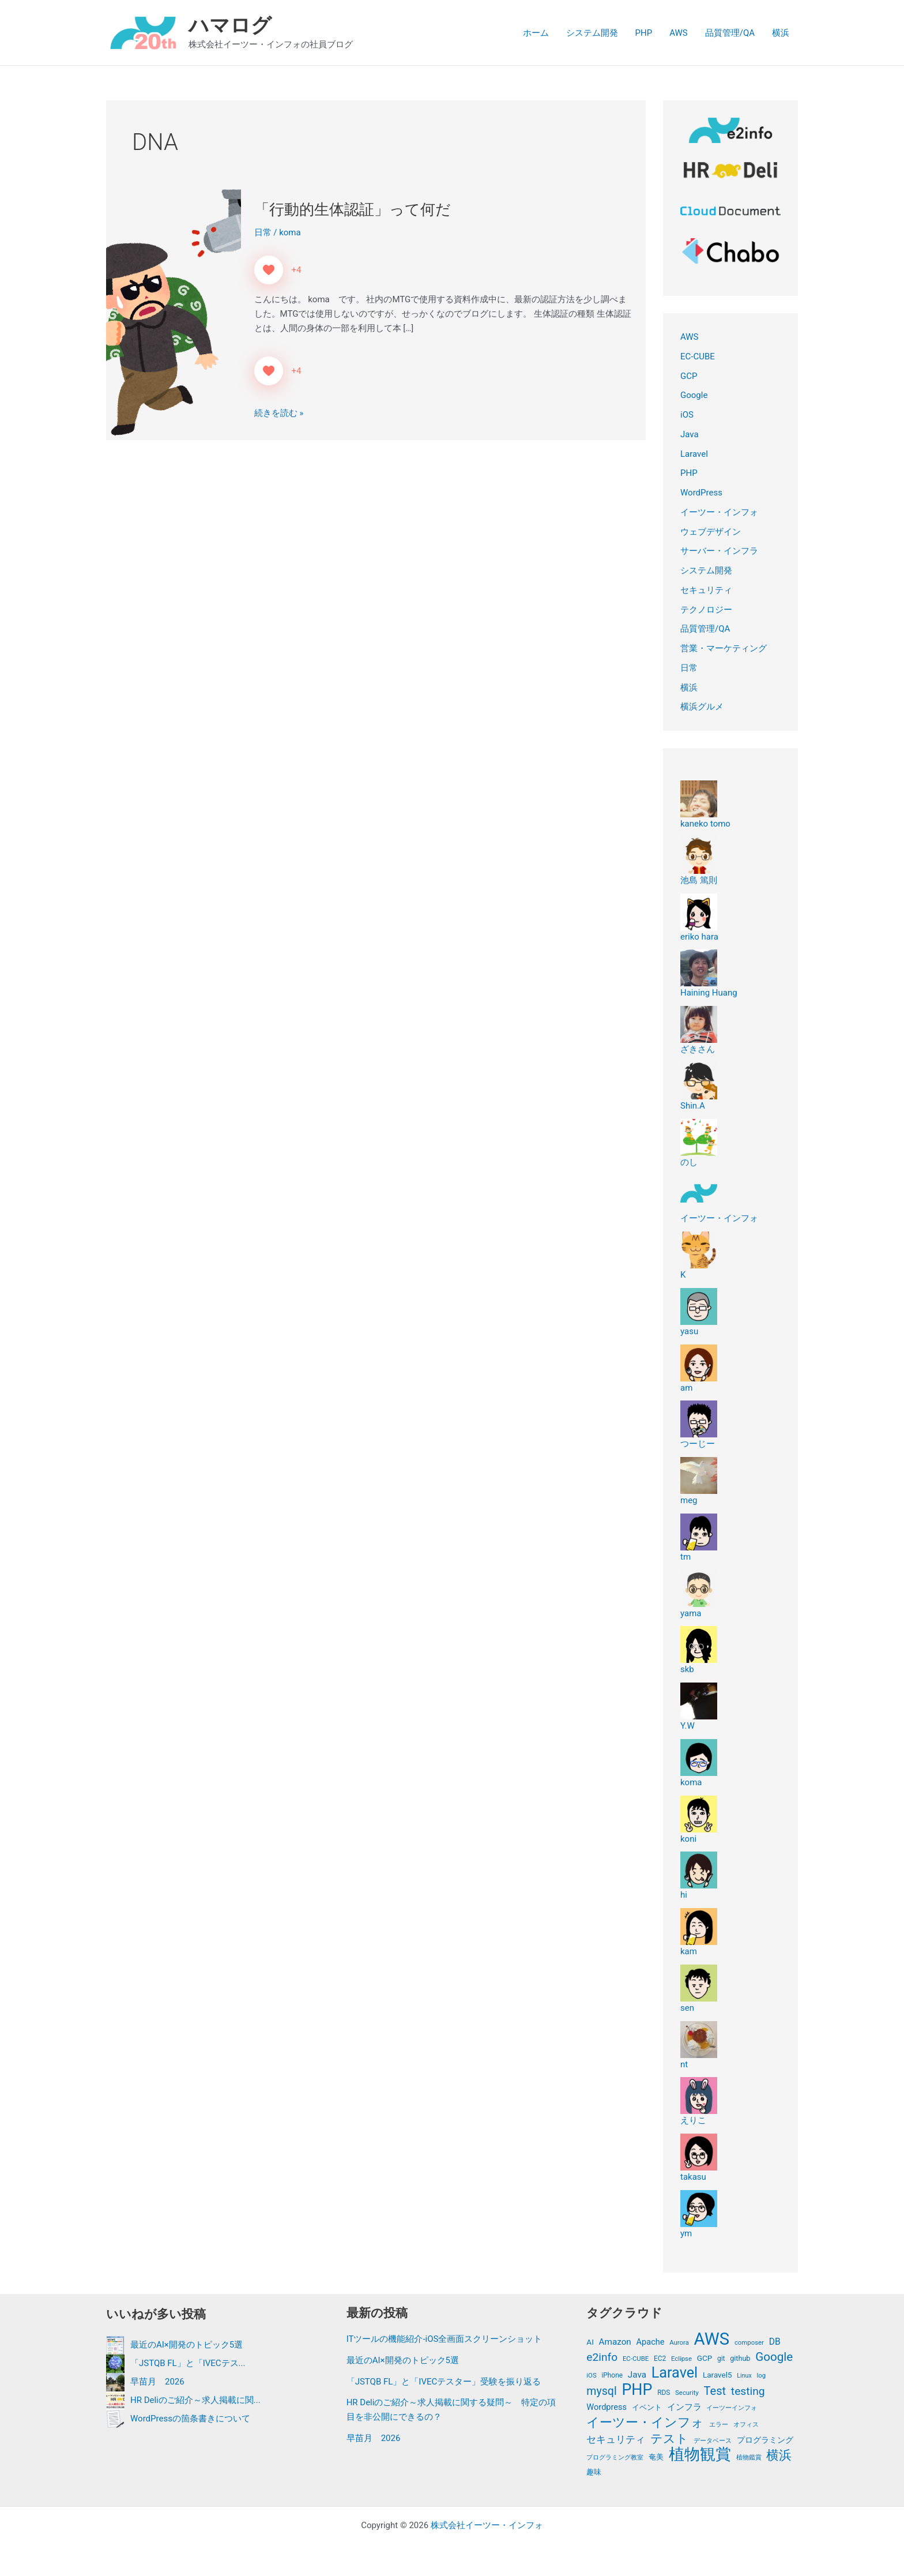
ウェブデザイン (710, 532)
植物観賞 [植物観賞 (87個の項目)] (700, 2454)
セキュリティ (706, 590)
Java (689, 434)
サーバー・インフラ (719, 551)
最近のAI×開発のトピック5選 (186, 2344)
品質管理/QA (730, 33)
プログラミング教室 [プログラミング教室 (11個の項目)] (614, 2457)
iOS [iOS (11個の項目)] (591, 2375)
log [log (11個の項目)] (761, 2375)
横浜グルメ (702, 706)
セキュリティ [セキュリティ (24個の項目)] (615, 2439)
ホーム (536, 33)
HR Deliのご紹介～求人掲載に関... (195, 2399)
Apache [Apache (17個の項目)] (650, 2342)
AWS (678, 33)
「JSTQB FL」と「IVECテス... (187, 2362)
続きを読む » (279, 412)
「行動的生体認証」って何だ (352, 209)
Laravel (694, 454)
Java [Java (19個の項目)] (637, 2375)
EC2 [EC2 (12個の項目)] (660, 2359)
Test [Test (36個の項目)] (715, 2391)
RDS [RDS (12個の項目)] (663, 2393)
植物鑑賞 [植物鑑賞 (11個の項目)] (749, 2457)
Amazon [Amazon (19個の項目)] (615, 2342)
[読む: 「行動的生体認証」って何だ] (173, 313)
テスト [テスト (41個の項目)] (669, 2439)
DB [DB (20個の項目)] (775, 2341)
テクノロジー (706, 609)
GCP (688, 376)
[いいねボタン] (268, 270)
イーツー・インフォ (719, 512)
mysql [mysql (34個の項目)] (601, 2391)
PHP (644, 33)
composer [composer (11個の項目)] (749, 2342)
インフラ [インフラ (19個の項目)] (684, 2407)
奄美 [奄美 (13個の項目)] (656, 2457)
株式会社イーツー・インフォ (487, 2525)
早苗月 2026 (157, 2381)
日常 (263, 232)
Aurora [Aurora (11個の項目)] (679, 2342)
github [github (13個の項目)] (740, 2358)
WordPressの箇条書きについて (190, 2418)
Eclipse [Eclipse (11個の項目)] (681, 2359)
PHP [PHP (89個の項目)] (637, 2390)
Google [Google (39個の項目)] (774, 2357)
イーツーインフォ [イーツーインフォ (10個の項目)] (731, 2408)
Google (693, 395)
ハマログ (230, 25)
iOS (687, 415)
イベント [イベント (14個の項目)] (647, 2407)
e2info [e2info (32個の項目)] (601, 2357)
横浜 (780, 33)
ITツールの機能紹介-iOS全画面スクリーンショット (444, 2339)
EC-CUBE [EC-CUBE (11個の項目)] (636, 2359)
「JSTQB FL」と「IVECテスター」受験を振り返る (443, 2381)
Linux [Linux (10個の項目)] (744, 2375)
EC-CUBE (697, 356)
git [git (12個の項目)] (721, 2359)
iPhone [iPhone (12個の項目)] (612, 2375)
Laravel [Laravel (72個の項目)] (674, 2373)
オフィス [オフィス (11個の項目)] (746, 2424)
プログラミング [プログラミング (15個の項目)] (765, 2439)
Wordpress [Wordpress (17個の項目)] (606, 2407)
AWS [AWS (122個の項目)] (712, 2339)
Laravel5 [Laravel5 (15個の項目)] (717, 2374)
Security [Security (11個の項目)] (687, 2393)
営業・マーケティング (723, 648)
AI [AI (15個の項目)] (589, 2341)
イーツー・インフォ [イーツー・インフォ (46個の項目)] (645, 2422)
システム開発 (592, 33)
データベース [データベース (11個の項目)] (713, 2440)
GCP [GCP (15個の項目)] (705, 2358)
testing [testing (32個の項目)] (748, 2391)
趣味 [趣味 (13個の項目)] (593, 2472)
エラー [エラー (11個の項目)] (718, 2424)
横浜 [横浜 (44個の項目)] (779, 2455)
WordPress (701, 492)
